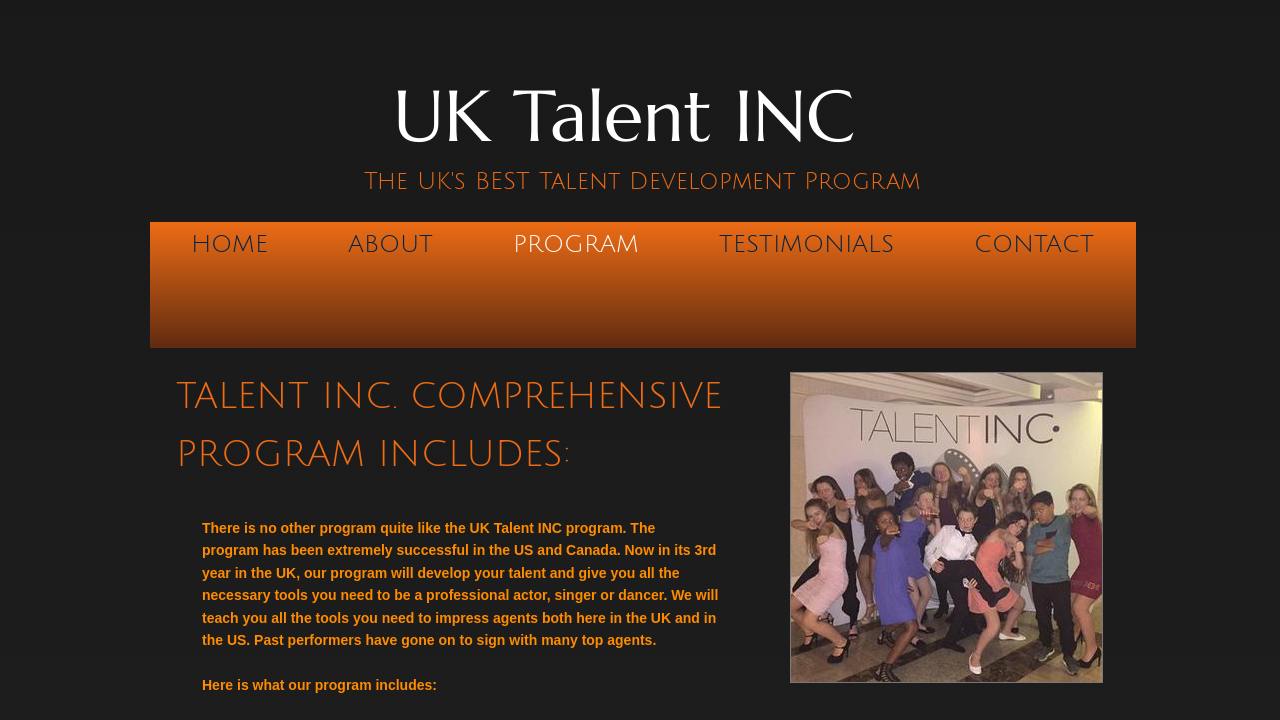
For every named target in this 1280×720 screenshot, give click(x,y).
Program (576, 244)
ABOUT (390, 244)
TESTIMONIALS (806, 244)
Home (229, 244)
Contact (1034, 244)
